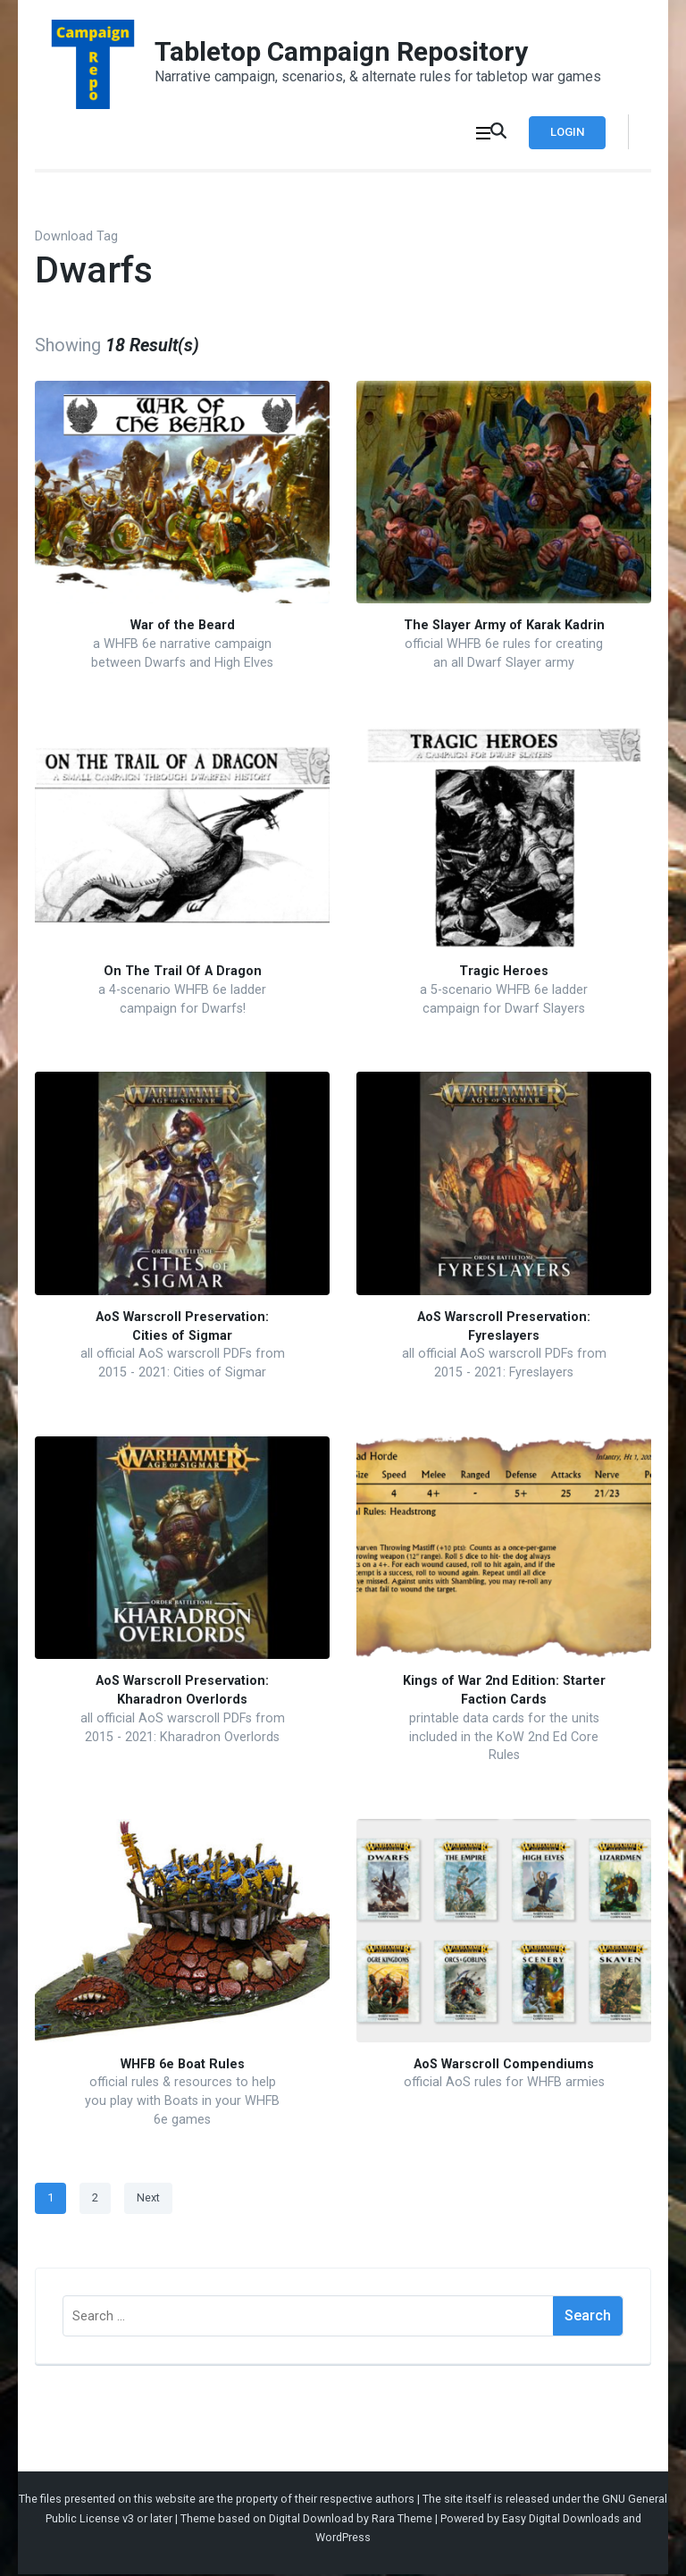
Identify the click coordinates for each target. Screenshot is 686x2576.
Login (564, 132)
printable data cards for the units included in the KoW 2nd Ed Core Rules (504, 1738)
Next (148, 2200)
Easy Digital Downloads (561, 2520)
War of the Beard (182, 628)
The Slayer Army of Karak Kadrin (504, 628)
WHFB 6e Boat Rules (183, 2066)
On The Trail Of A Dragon (183, 973)
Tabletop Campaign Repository (341, 51)
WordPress (343, 2540)
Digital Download (311, 2520)
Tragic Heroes (503, 973)
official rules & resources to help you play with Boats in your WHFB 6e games (182, 2103)
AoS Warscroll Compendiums (504, 2066)
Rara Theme (402, 2520)
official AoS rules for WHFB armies (504, 2084)
